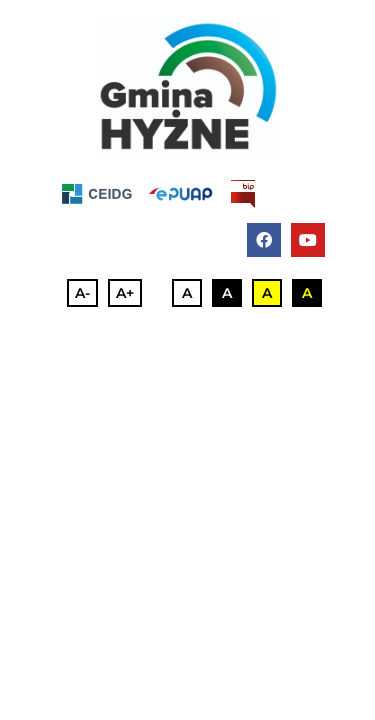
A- (82, 293)
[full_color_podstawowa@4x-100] (188, 87)
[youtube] (308, 240)
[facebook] (264, 240)
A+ (125, 293)
